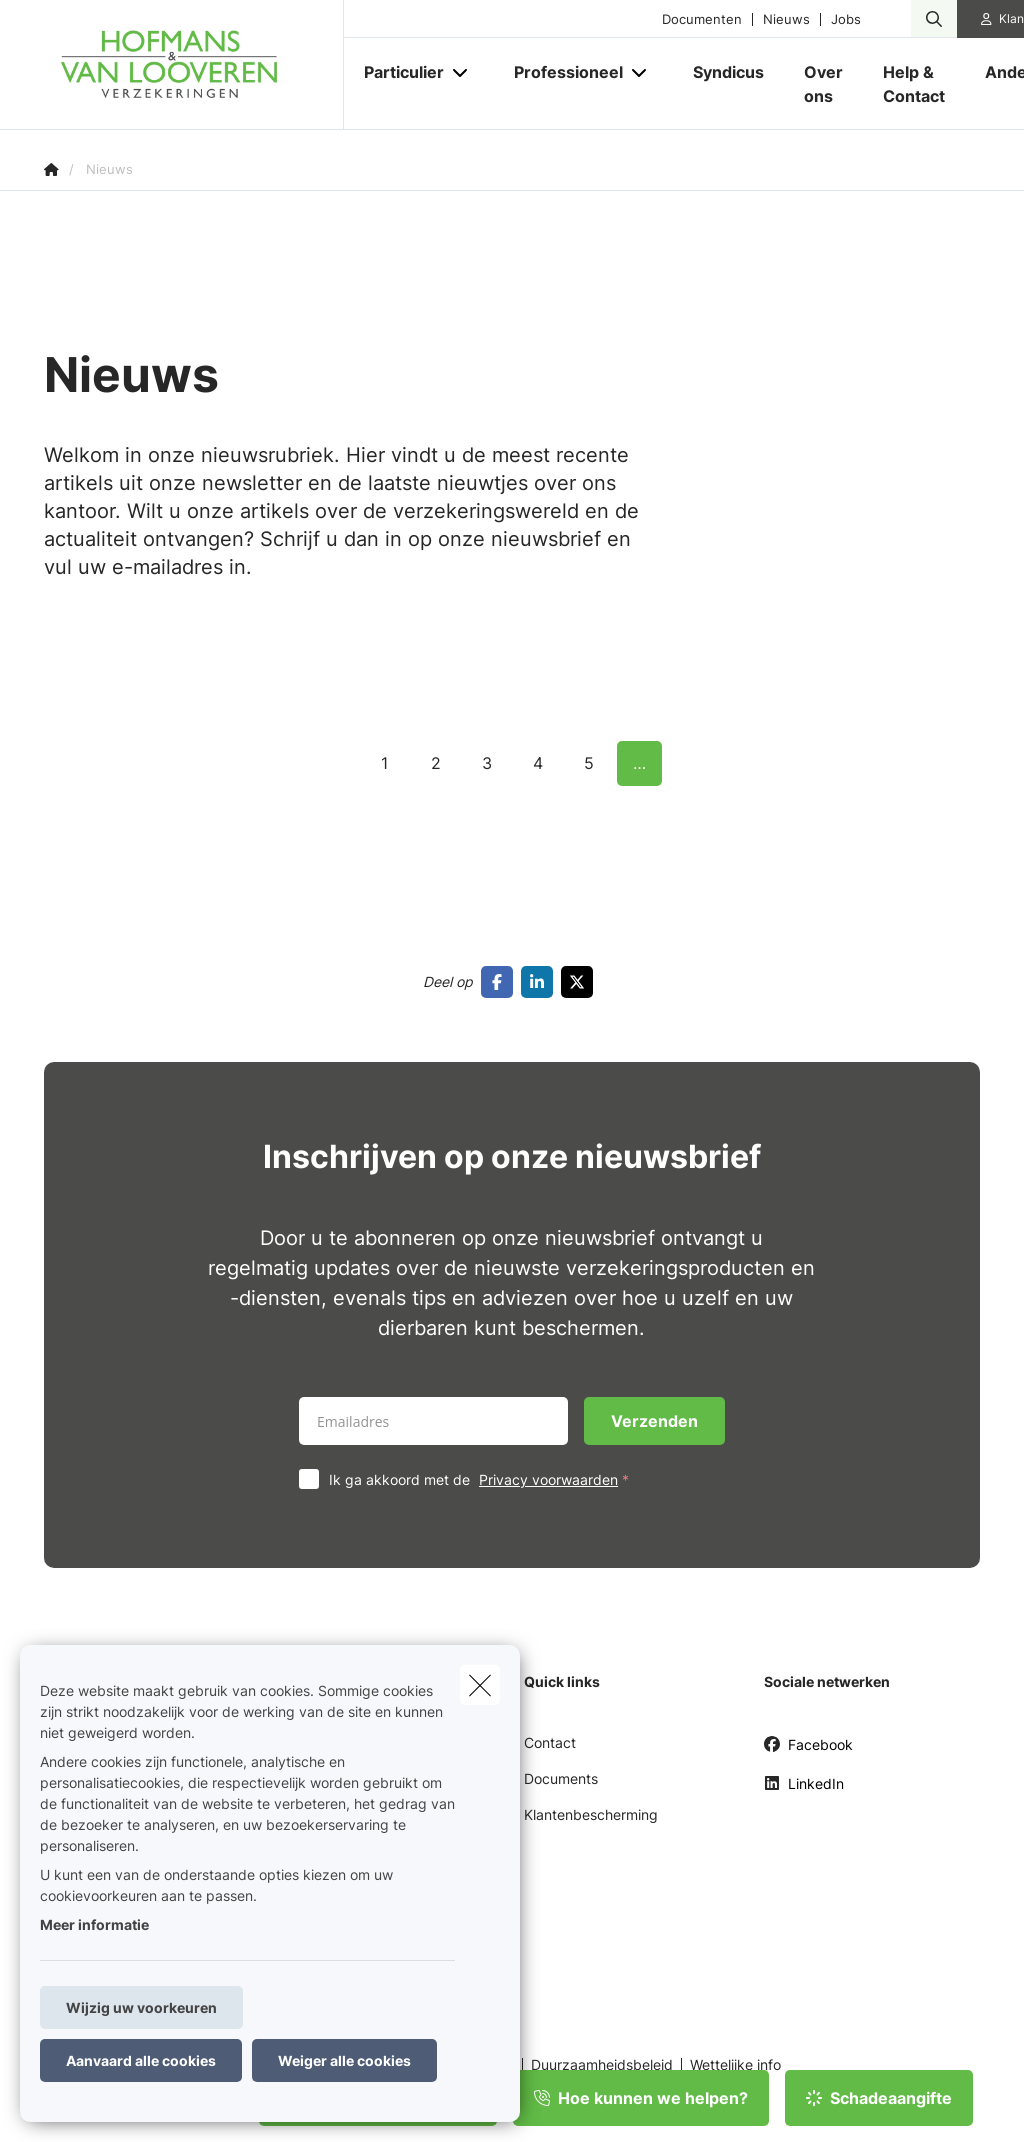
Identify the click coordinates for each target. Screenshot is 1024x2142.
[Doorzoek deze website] (934, 19)
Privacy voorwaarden (548, 1479)
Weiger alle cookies (344, 2060)
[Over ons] (823, 84)
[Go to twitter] (581, 982)
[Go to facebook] (501, 982)
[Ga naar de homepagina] (194, 65)
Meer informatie (94, 1924)
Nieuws (786, 19)
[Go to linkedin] (541, 982)
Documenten (702, 19)
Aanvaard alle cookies (141, 2060)
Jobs (846, 19)
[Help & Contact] (914, 84)
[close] (480, 1685)
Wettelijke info (735, 2065)
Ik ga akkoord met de (483, 1479)
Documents (561, 1778)
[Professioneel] (561, 72)
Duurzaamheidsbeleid (602, 2065)
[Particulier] (396, 72)
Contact (550, 1742)
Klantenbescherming (591, 1814)
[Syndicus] (728, 72)
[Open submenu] (461, 72)
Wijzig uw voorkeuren (141, 2007)
